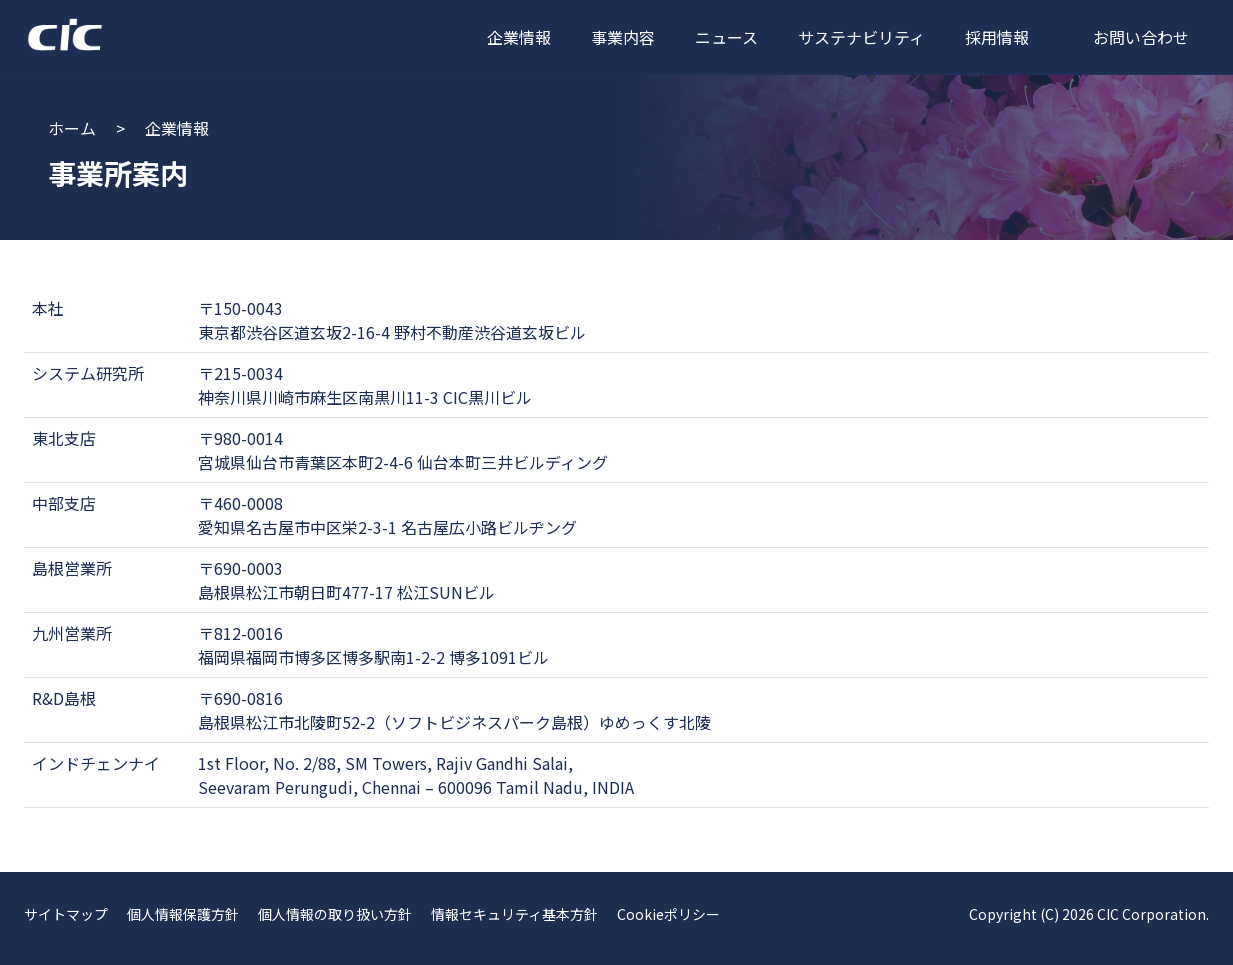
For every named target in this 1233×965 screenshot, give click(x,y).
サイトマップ (66, 914)
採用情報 (997, 37)
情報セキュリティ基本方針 (514, 914)
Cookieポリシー (668, 914)
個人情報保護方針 (183, 914)
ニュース (726, 37)
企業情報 (519, 37)
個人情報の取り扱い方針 (335, 914)
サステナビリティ (861, 37)
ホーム (72, 128)
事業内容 (623, 37)
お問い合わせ (1141, 37)
